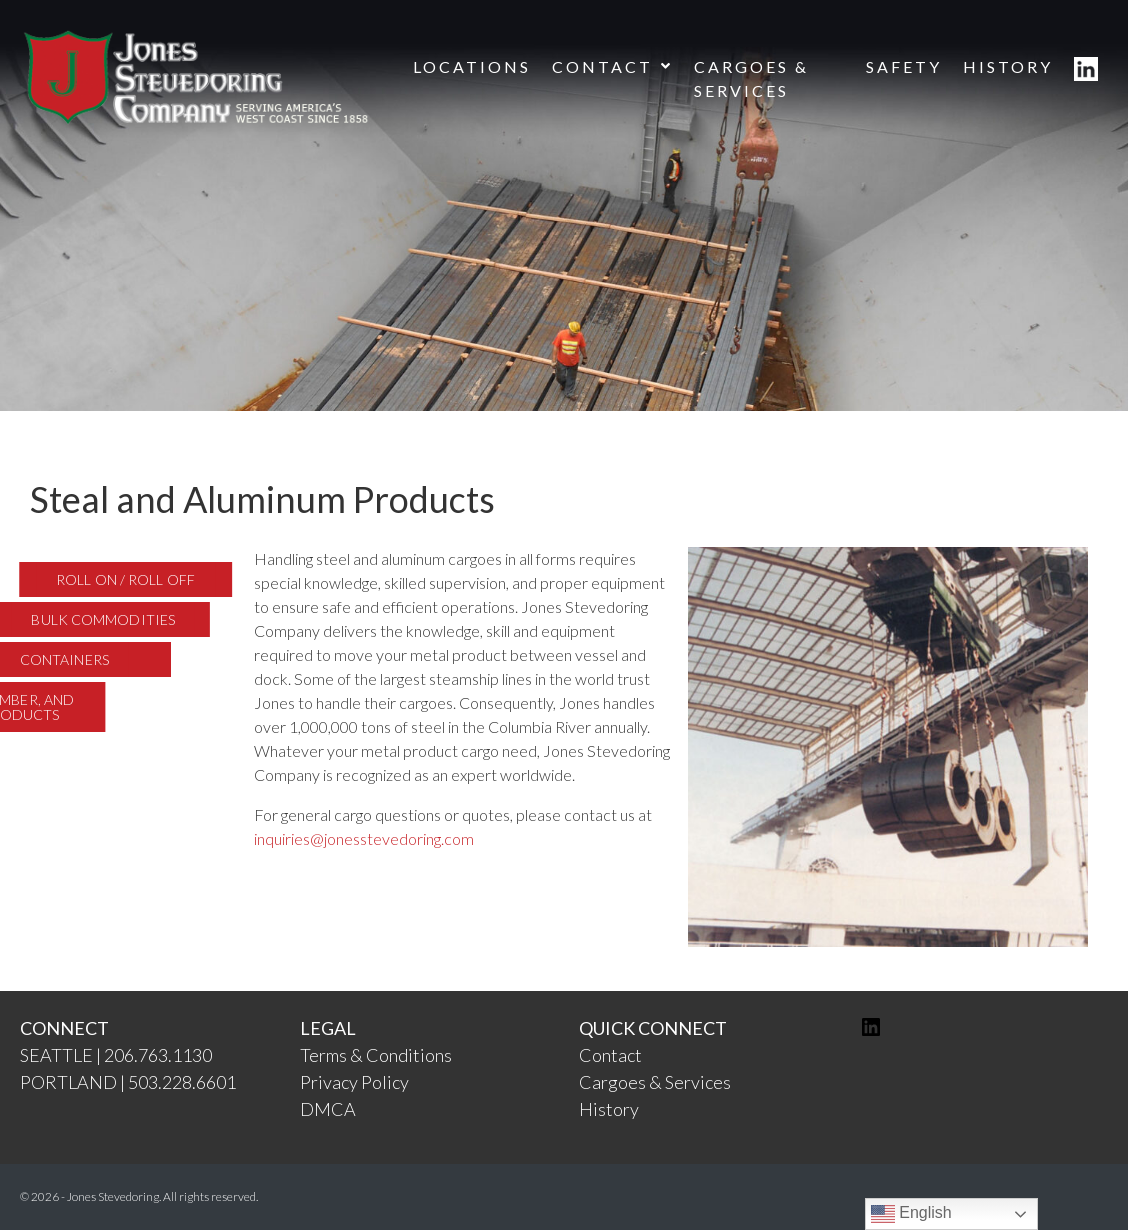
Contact (610, 1055)
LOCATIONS (472, 66)
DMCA (328, 1109)
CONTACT (612, 66)
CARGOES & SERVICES (751, 78)
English (911, 1214)
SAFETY (904, 66)
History (609, 1109)
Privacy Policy (354, 1082)
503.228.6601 (182, 1082)
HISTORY (1008, 66)
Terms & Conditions (376, 1055)
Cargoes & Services (655, 1082)
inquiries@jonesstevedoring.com (364, 838)
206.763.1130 (158, 1055)
